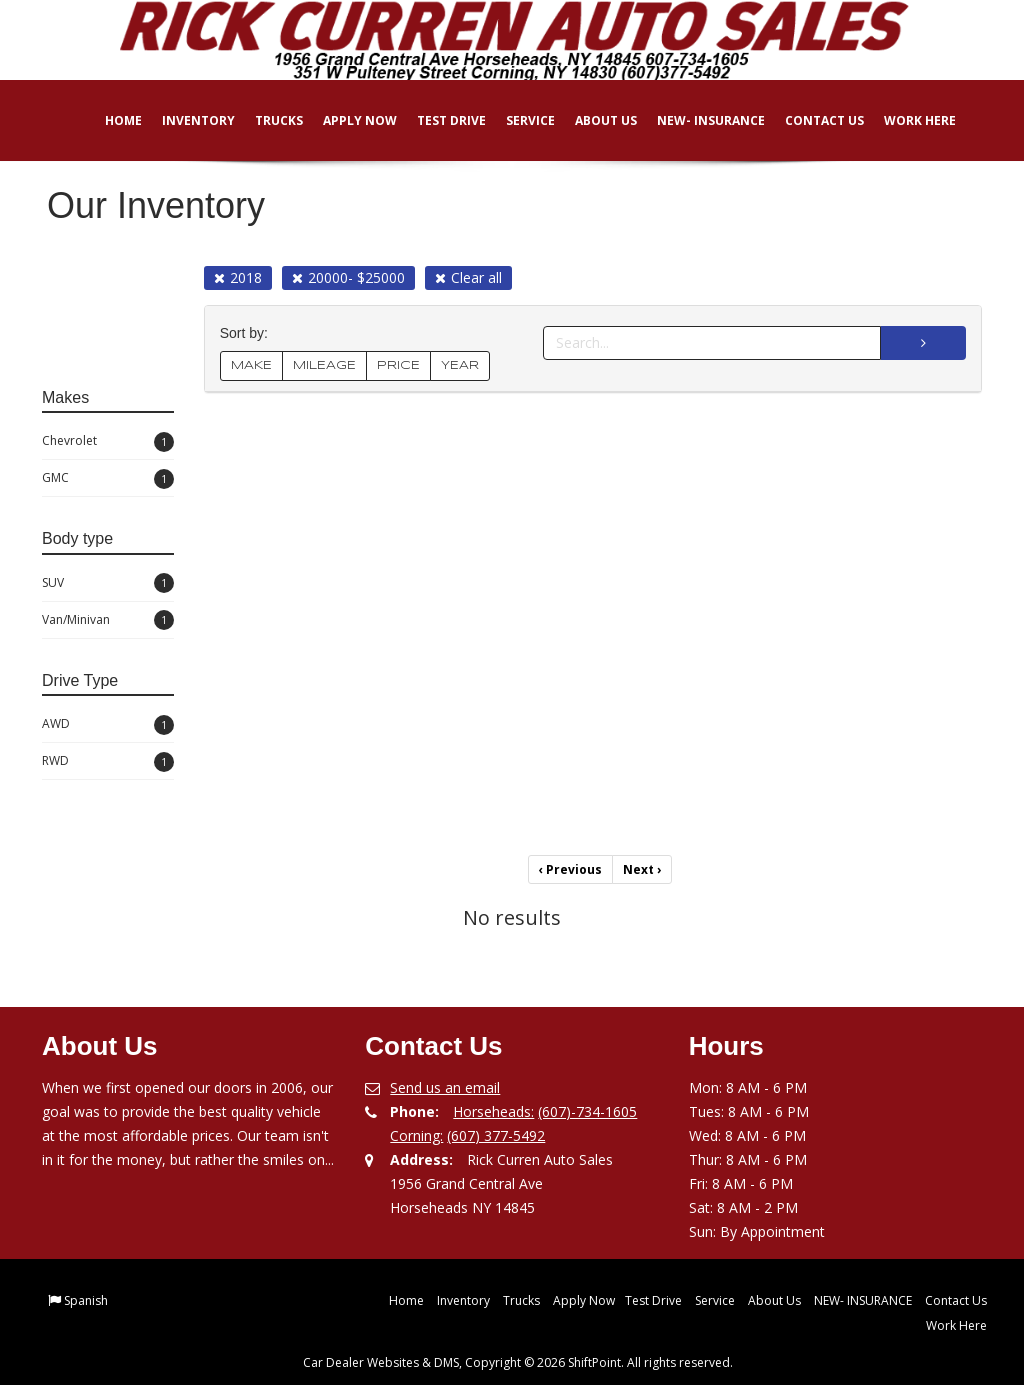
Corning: (416, 1135)
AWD (108, 725)
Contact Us (810, 120)
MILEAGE (324, 365)
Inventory (184, 120)
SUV (108, 583)
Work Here (906, 120)
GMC (108, 479)
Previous (570, 869)
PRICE (398, 365)
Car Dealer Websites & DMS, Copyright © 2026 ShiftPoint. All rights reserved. (518, 1362)
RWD (108, 762)
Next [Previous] (642, 869)
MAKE (251, 365)
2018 (238, 277)
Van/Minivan (108, 620)
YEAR (460, 365)
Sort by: (248, 333)
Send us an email (445, 1087)
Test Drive (437, 120)
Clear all (468, 277)
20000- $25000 (348, 277)
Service (516, 120)
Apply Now (346, 120)
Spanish (86, 1300)
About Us (592, 120)
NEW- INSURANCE (697, 120)
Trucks (265, 120)
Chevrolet (108, 442)
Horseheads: (493, 1111)
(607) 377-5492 (496, 1135)
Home (109, 120)
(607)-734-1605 (587, 1111)
